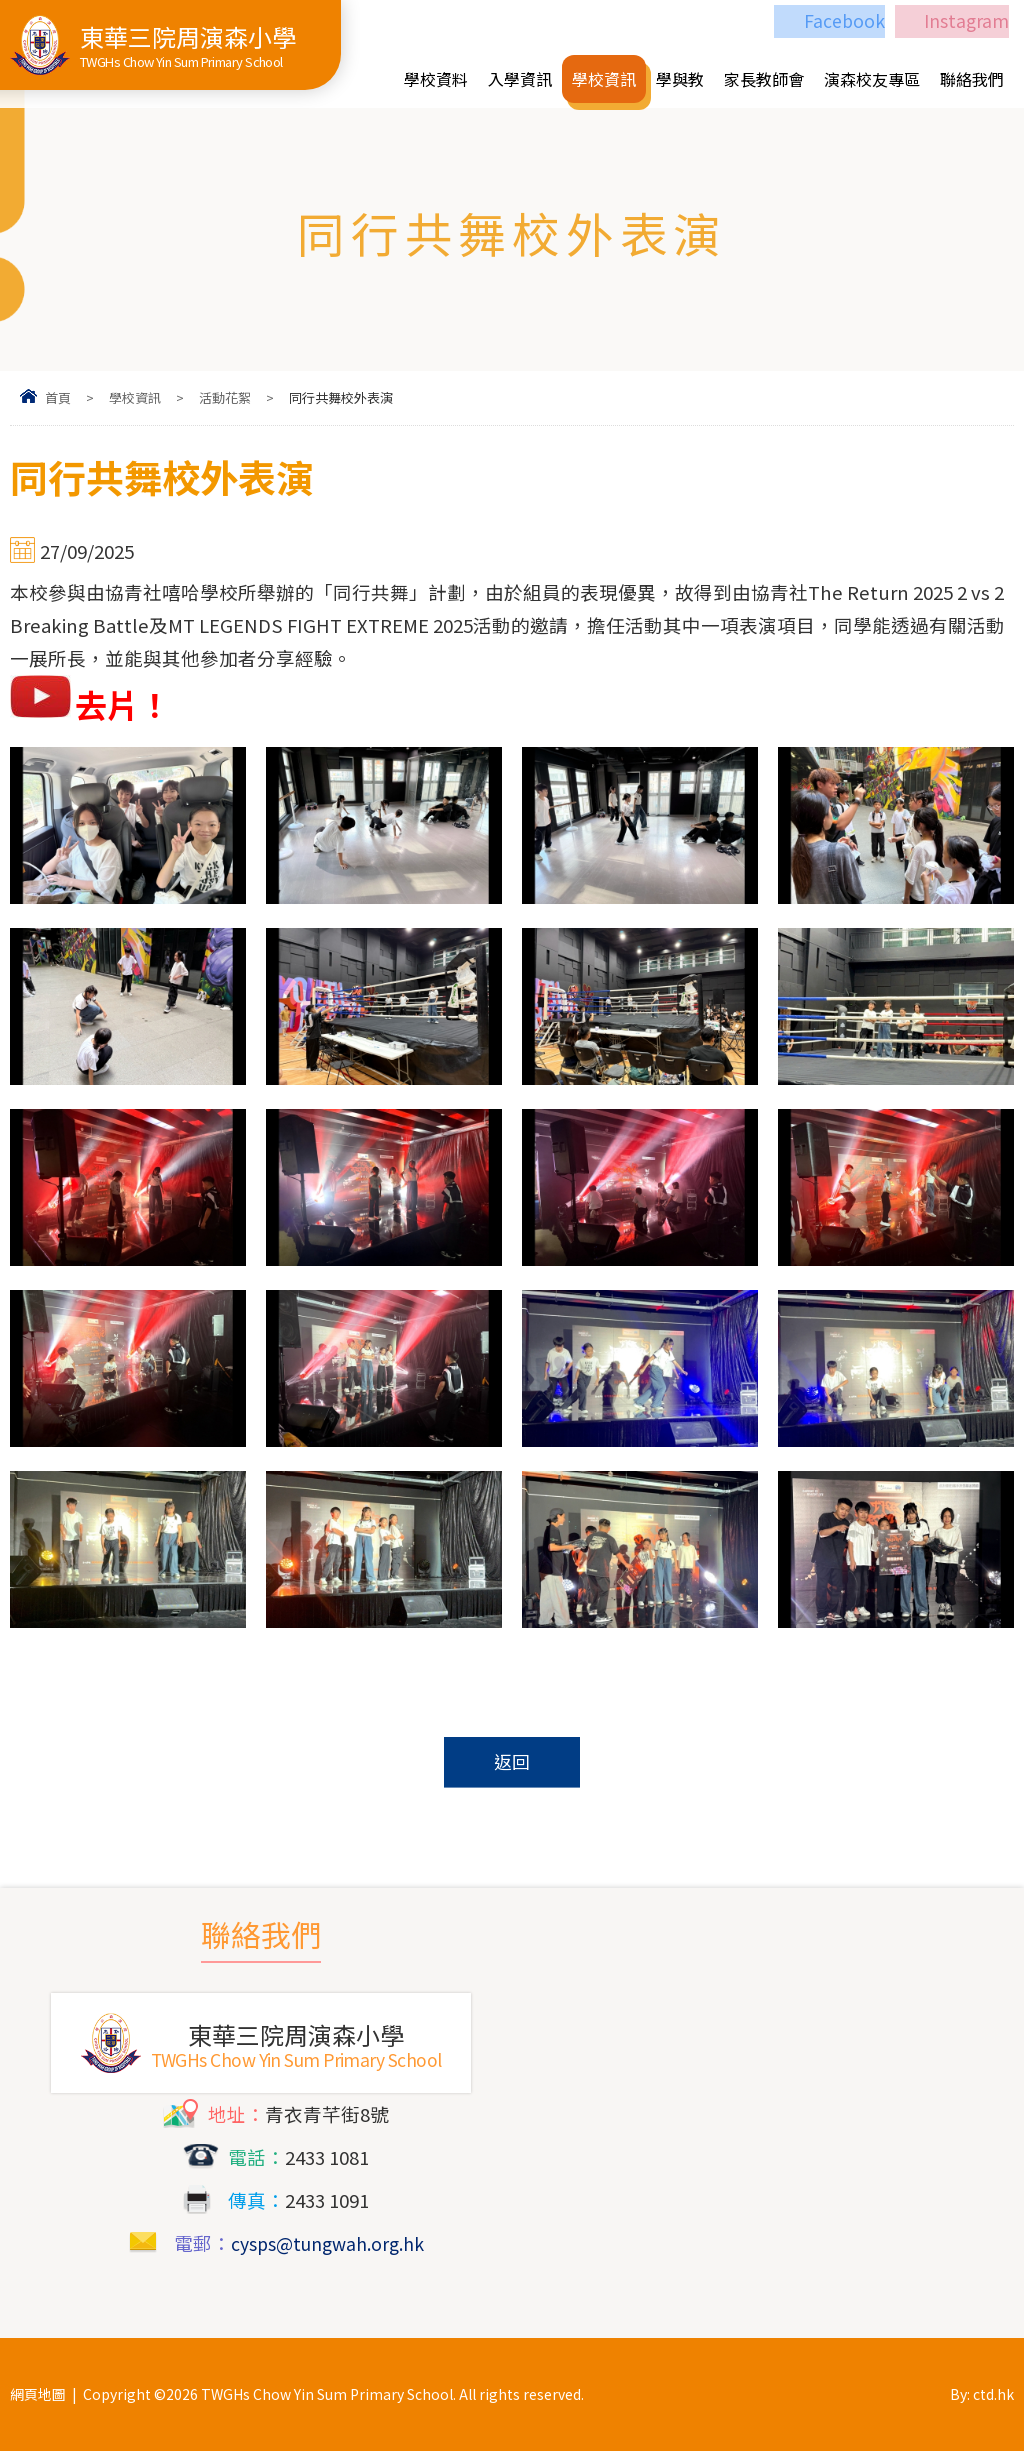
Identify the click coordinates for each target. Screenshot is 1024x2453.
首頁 (58, 397)
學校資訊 (135, 397)
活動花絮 (225, 397)
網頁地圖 (38, 2396)
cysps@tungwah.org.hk (327, 2245)
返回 (512, 1763)
